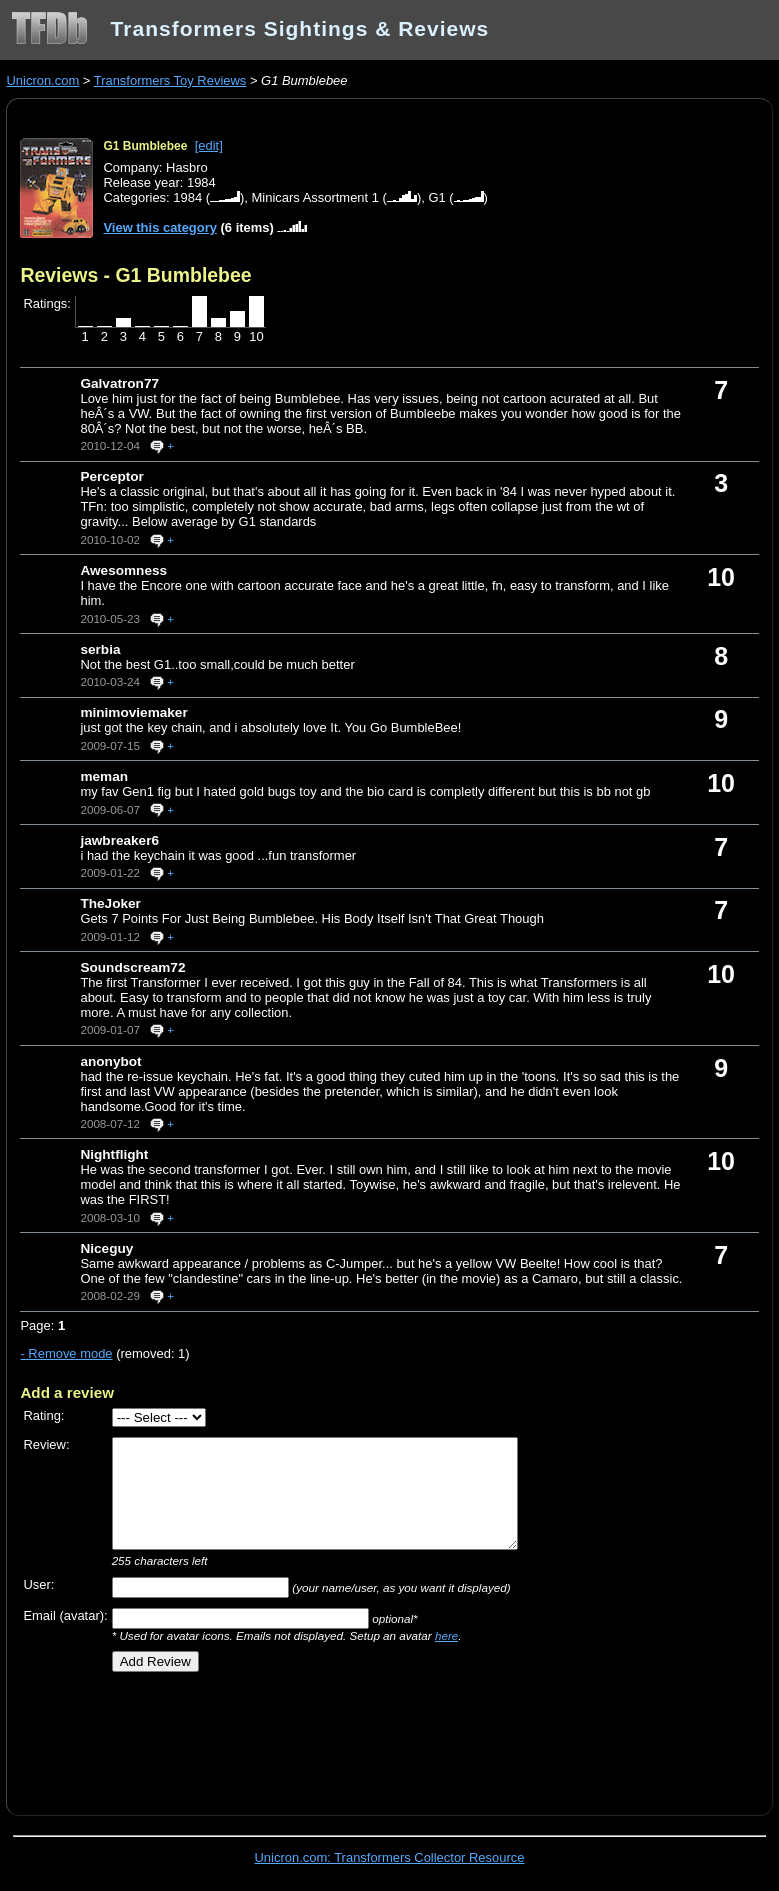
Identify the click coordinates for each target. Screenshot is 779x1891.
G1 (436, 197)
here (446, 1635)
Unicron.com (42, 80)
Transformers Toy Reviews (170, 80)
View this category (160, 227)
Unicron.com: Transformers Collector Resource (390, 1857)
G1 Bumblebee (145, 146)
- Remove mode (66, 1353)
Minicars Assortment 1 (315, 197)
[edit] (209, 145)
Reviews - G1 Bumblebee (135, 275)
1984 (187, 197)
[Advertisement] (254, 1736)
